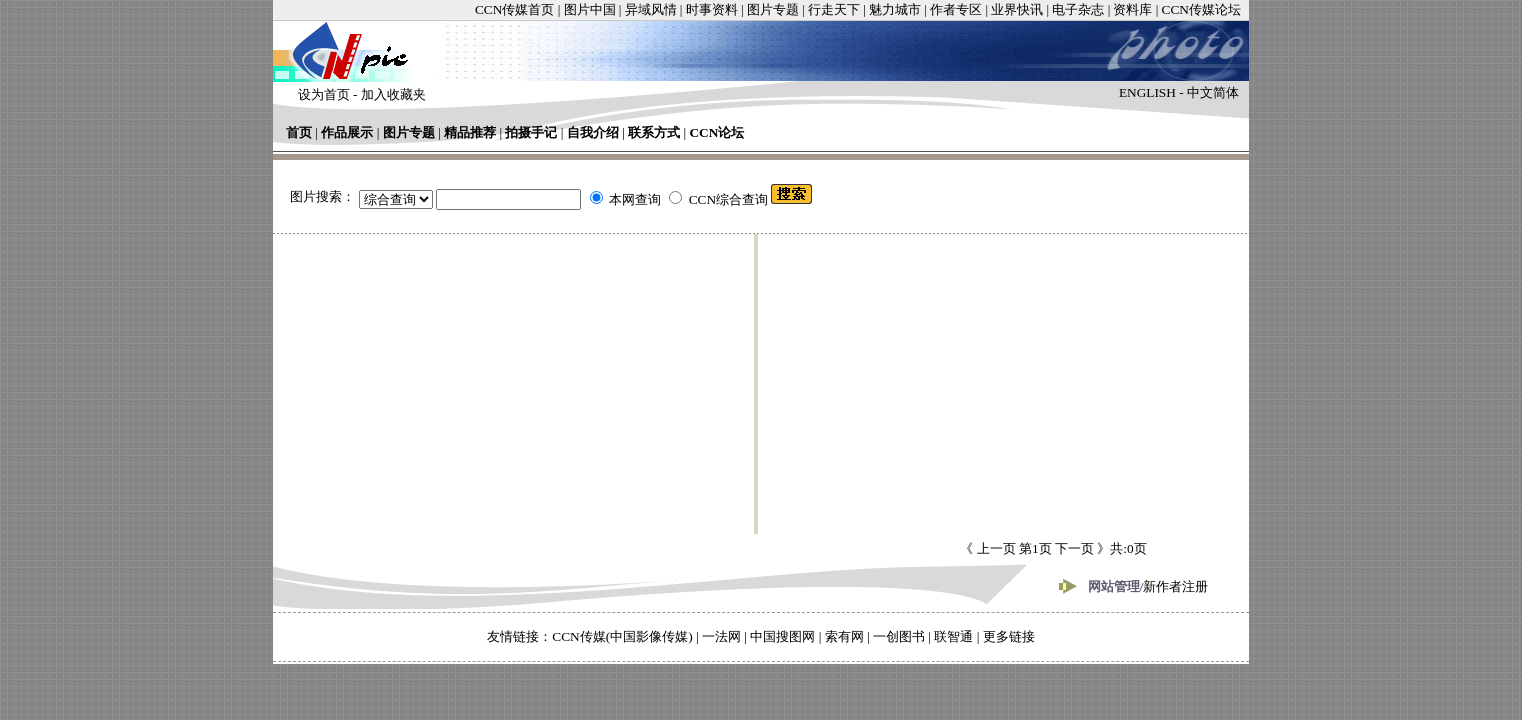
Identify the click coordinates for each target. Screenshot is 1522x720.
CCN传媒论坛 (1201, 9)
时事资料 (712, 9)
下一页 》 (1081, 548)
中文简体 (1213, 92)
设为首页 (324, 94)
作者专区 (956, 9)
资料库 (1132, 9)
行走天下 (834, 9)
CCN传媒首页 (514, 9)
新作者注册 (1175, 586)
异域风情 (651, 9)
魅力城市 (895, 9)
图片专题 (773, 9)
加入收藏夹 (393, 94)
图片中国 (590, 9)
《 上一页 (989, 548)
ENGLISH (1147, 92)
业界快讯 (1017, 9)
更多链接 (1009, 636)
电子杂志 (1078, 9)
